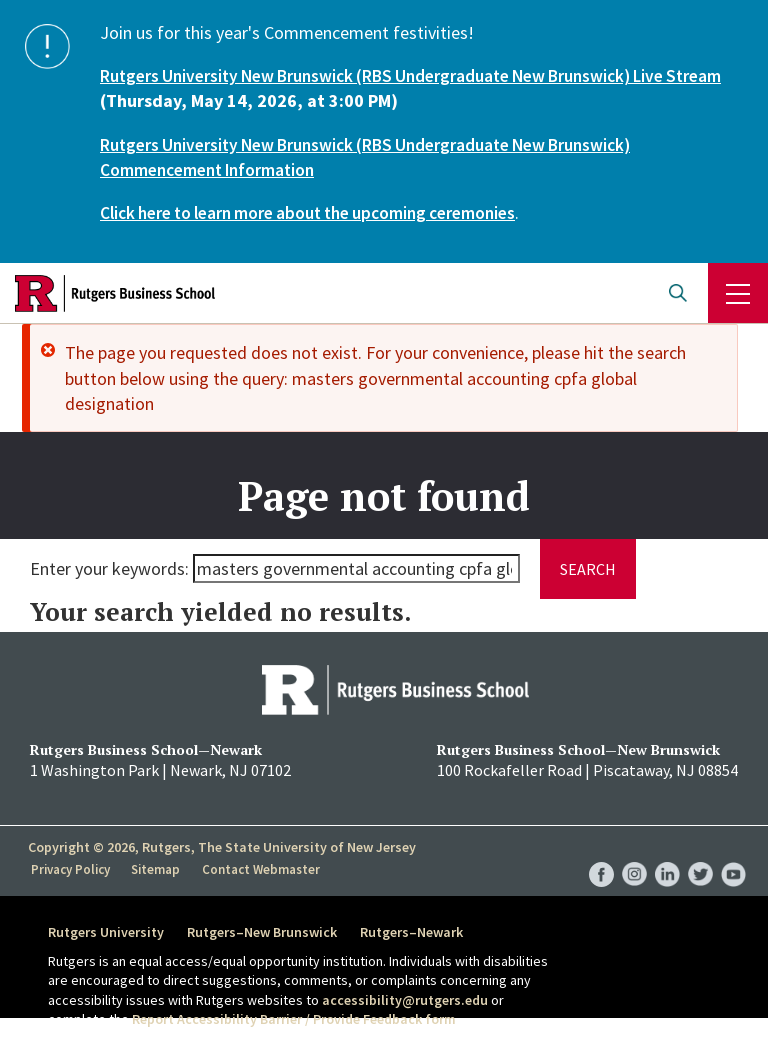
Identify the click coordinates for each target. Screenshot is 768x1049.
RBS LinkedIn (667, 853)
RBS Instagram (634, 853)
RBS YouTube (733, 853)
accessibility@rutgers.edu (405, 1000)
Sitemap (157, 869)
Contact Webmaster (262, 869)
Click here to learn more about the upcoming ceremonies (322, 212)
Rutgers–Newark (421, 931)
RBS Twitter (700, 853)
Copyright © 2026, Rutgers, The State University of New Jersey (222, 846)
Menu (738, 293)
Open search (678, 293)
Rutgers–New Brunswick (267, 931)
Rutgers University (106, 931)
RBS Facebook (601, 853)
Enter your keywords (107, 568)
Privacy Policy (71, 869)
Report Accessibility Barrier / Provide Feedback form (294, 1019)
